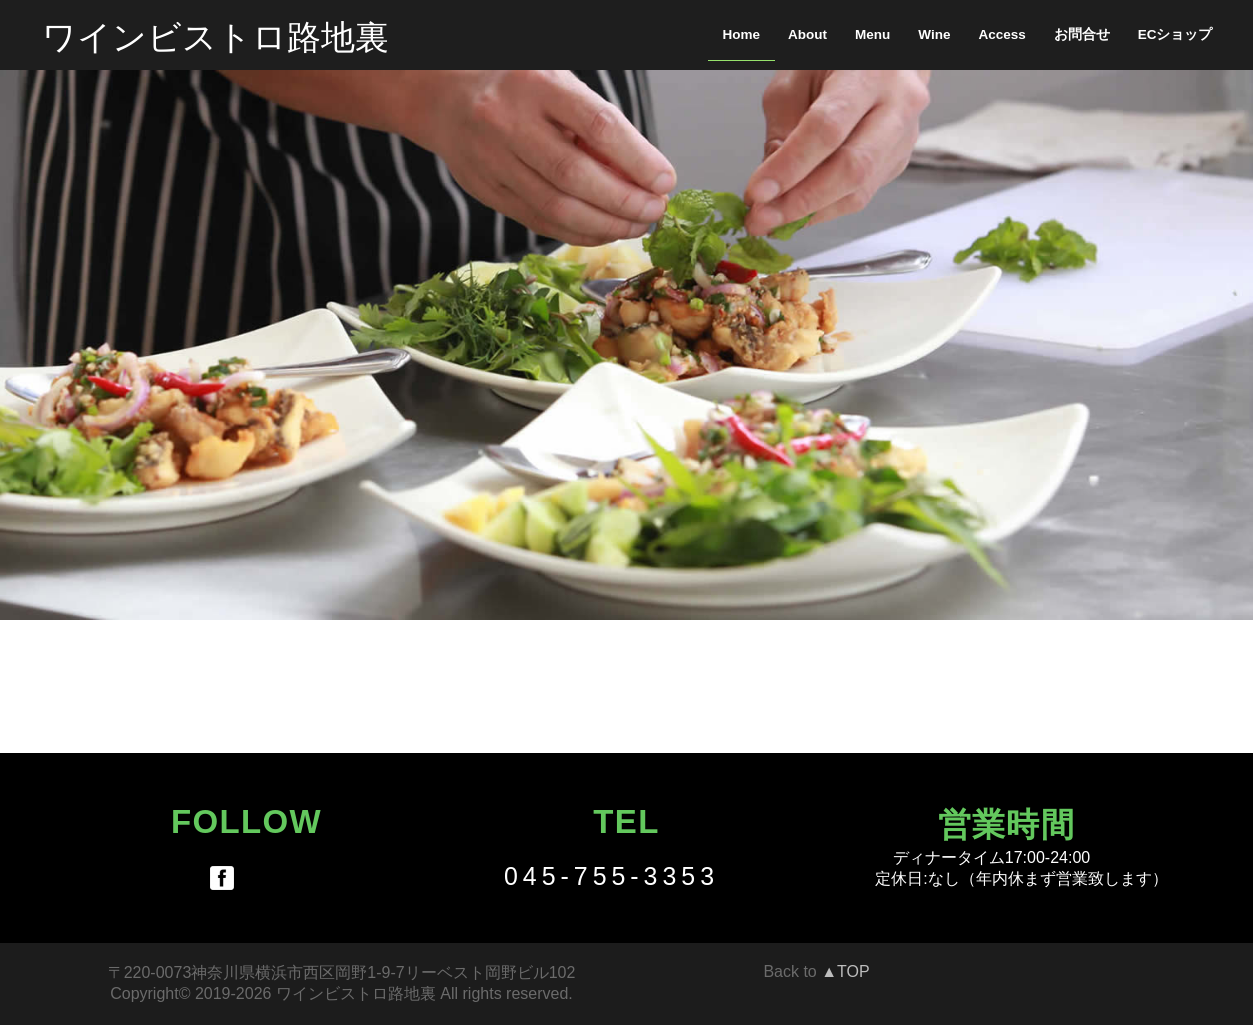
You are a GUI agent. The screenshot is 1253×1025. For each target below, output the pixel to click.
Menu (872, 34)
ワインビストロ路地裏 (215, 35)
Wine (934, 34)
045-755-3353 (611, 876)
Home (742, 34)
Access (1001, 34)
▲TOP (845, 971)
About (807, 34)
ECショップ (1175, 34)
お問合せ (1082, 34)
